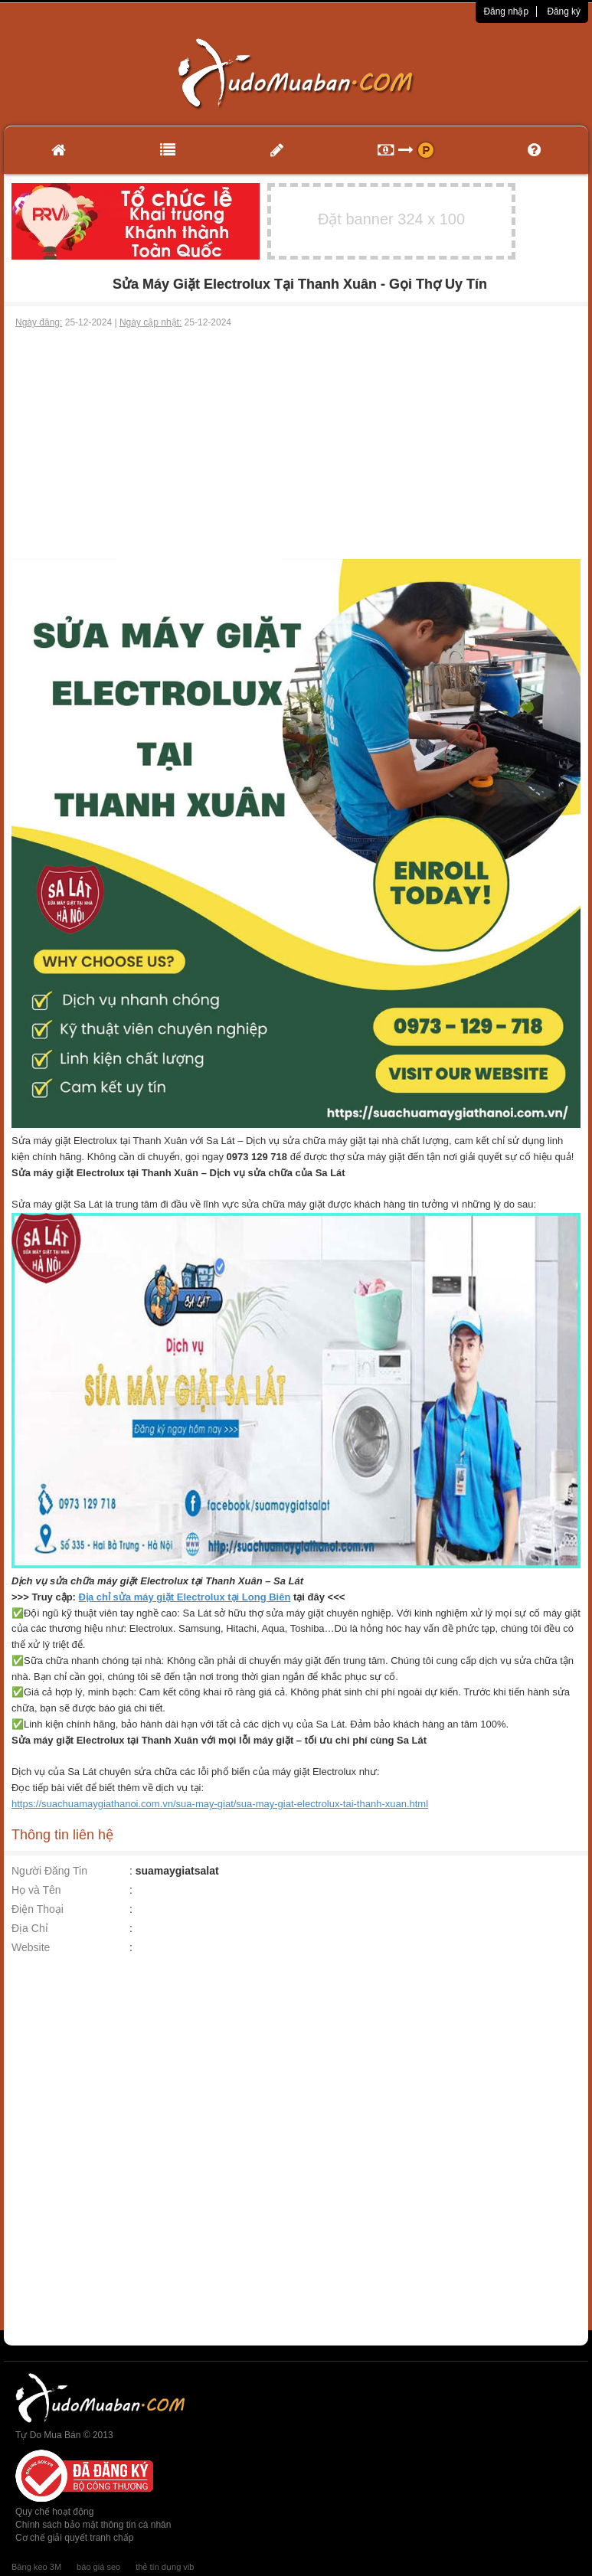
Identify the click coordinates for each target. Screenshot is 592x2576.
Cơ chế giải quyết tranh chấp (74, 2537)
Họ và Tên (36, 1890)
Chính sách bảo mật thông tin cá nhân (93, 2524)
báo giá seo (98, 2566)
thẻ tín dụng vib (165, 2566)
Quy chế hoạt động (54, 2511)
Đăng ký (564, 11)
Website (30, 1947)
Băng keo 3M (36, 2566)
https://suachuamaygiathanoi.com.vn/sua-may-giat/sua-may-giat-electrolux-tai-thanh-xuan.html (219, 1803)
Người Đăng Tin (49, 1871)
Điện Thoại (37, 1909)
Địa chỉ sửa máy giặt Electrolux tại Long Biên (185, 1597)
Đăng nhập (505, 11)
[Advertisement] (296, 444)
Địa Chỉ (29, 1928)
